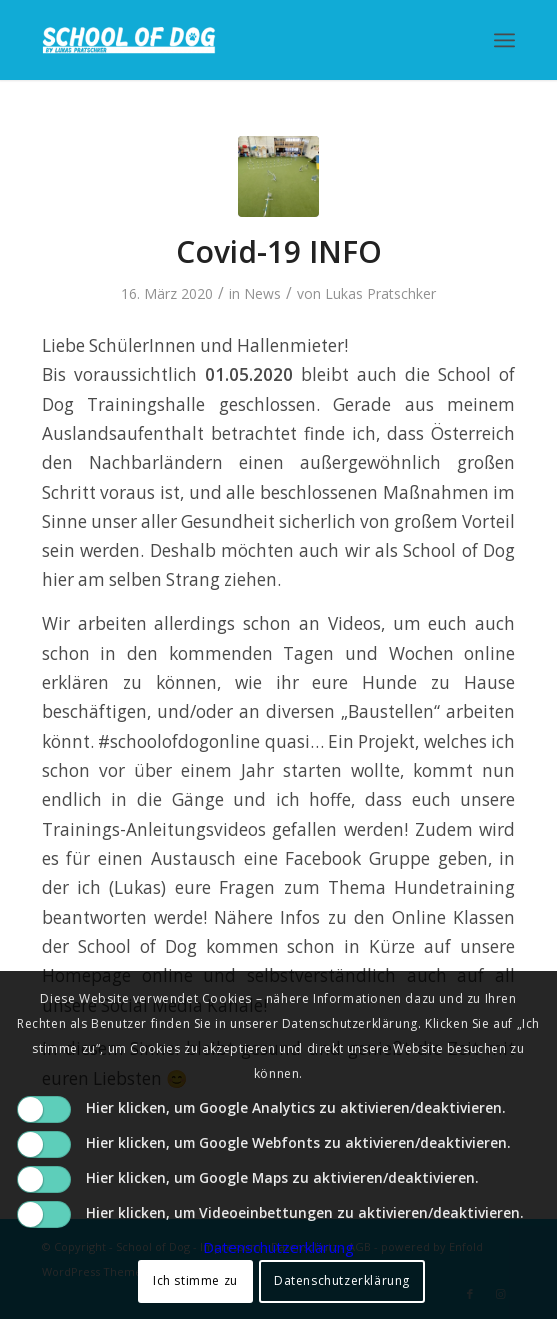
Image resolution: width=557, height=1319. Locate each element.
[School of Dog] (231, 40)
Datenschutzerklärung (278, 1247)
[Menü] (504, 40)
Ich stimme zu (195, 1280)
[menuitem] (504, 40)
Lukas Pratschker (380, 293)
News (262, 293)
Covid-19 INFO (279, 251)
